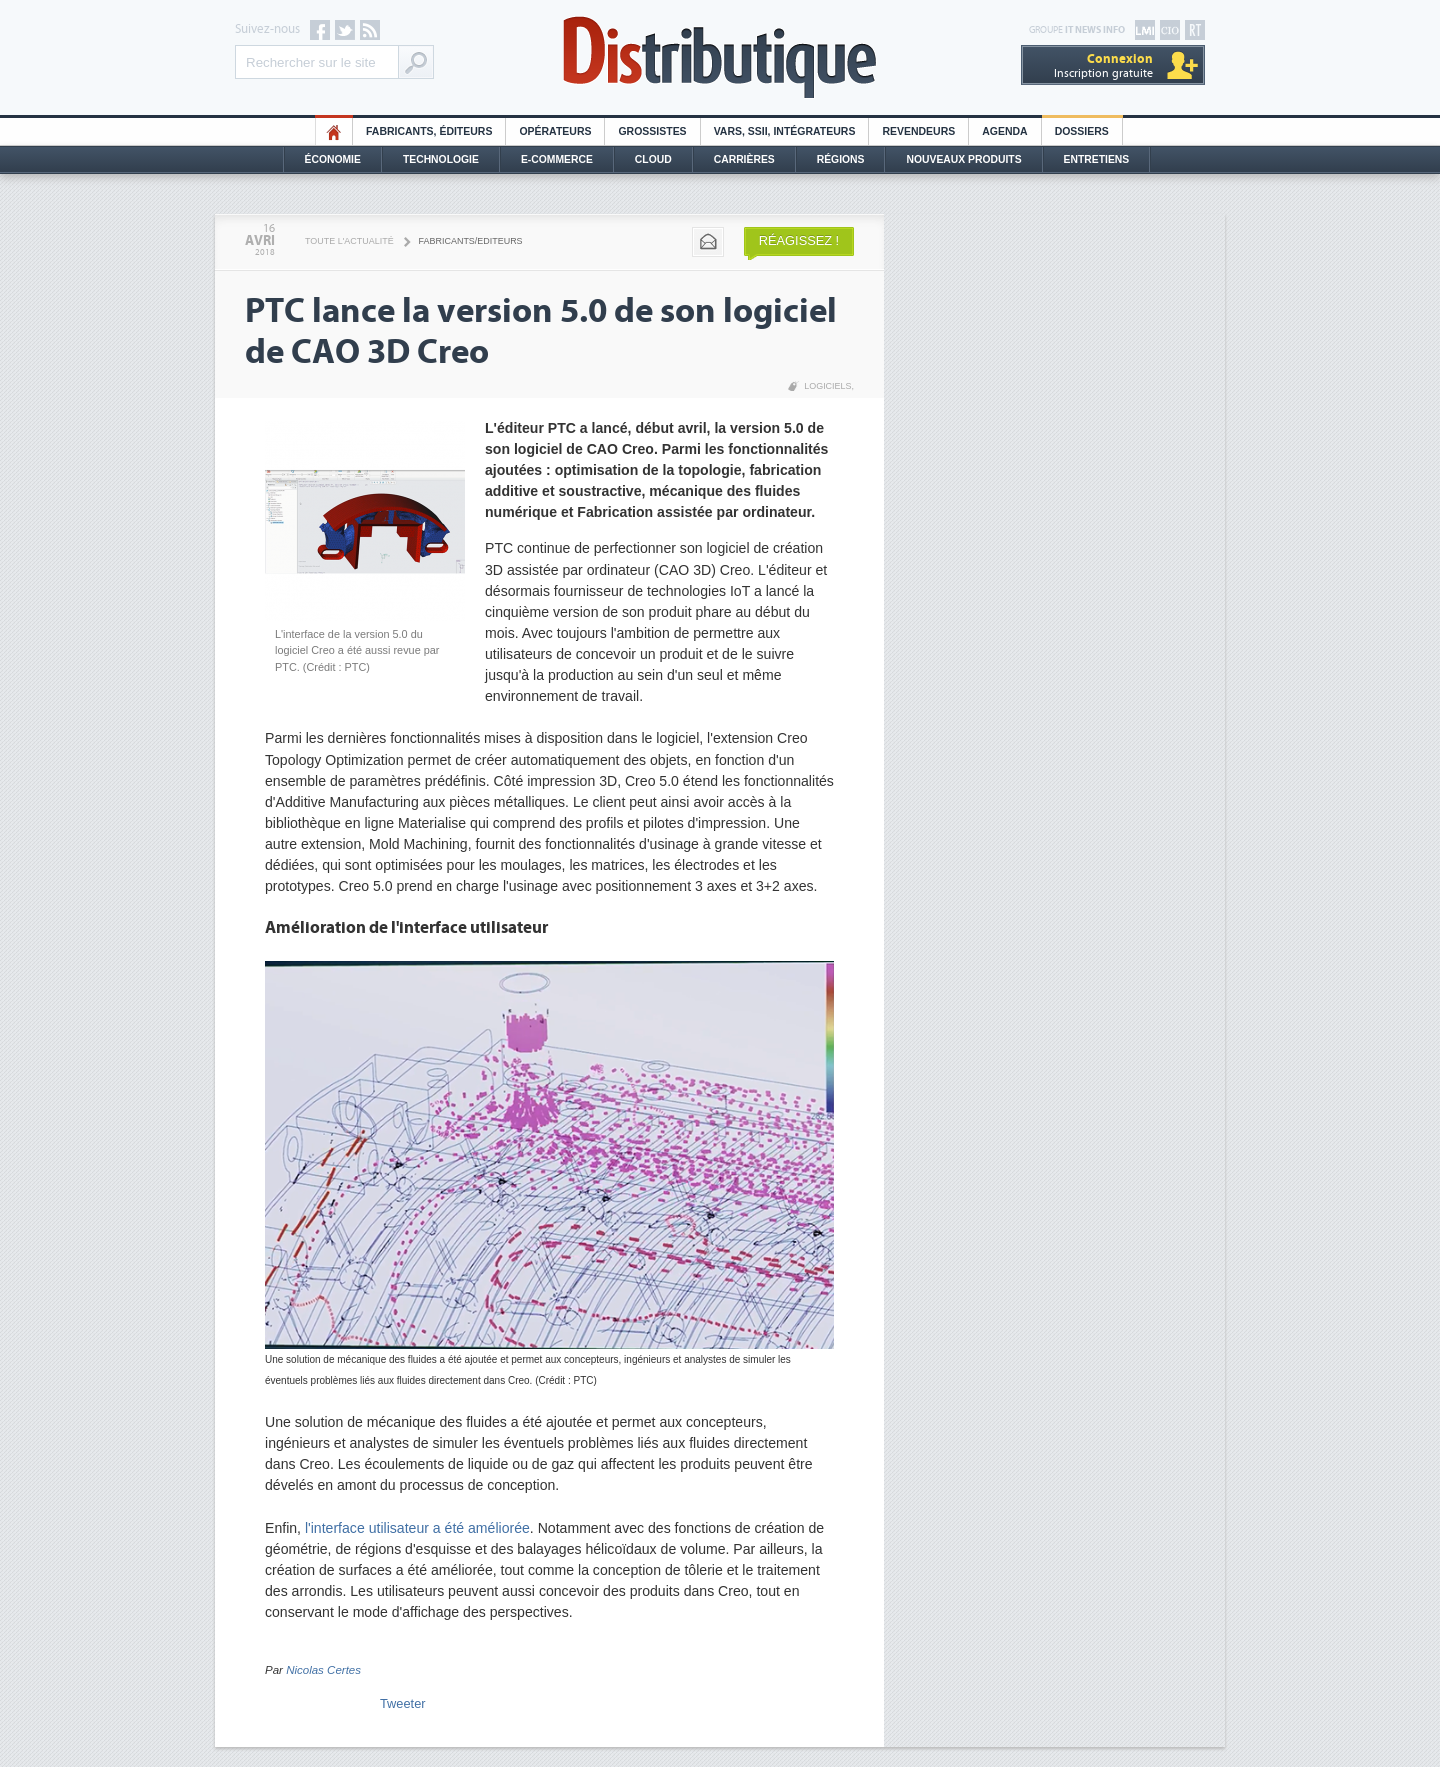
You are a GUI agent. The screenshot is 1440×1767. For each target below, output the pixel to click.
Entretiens (1097, 159)
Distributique (720, 57)
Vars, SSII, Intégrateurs (785, 131)
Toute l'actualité (349, 241)
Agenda (1004, 131)
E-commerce (557, 159)
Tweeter (403, 1703)
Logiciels (827, 386)
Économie (333, 159)
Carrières (744, 159)
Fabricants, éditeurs (429, 131)
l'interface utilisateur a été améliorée (417, 1528)
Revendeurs (918, 131)
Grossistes (652, 131)
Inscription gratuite (1103, 65)
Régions (841, 159)
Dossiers (1082, 131)
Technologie (441, 159)
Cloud (653, 159)
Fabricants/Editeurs (471, 241)
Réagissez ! (799, 240)
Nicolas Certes (323, 1670)
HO (334, 131)
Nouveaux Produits (963, 159)
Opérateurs (555, 131)
